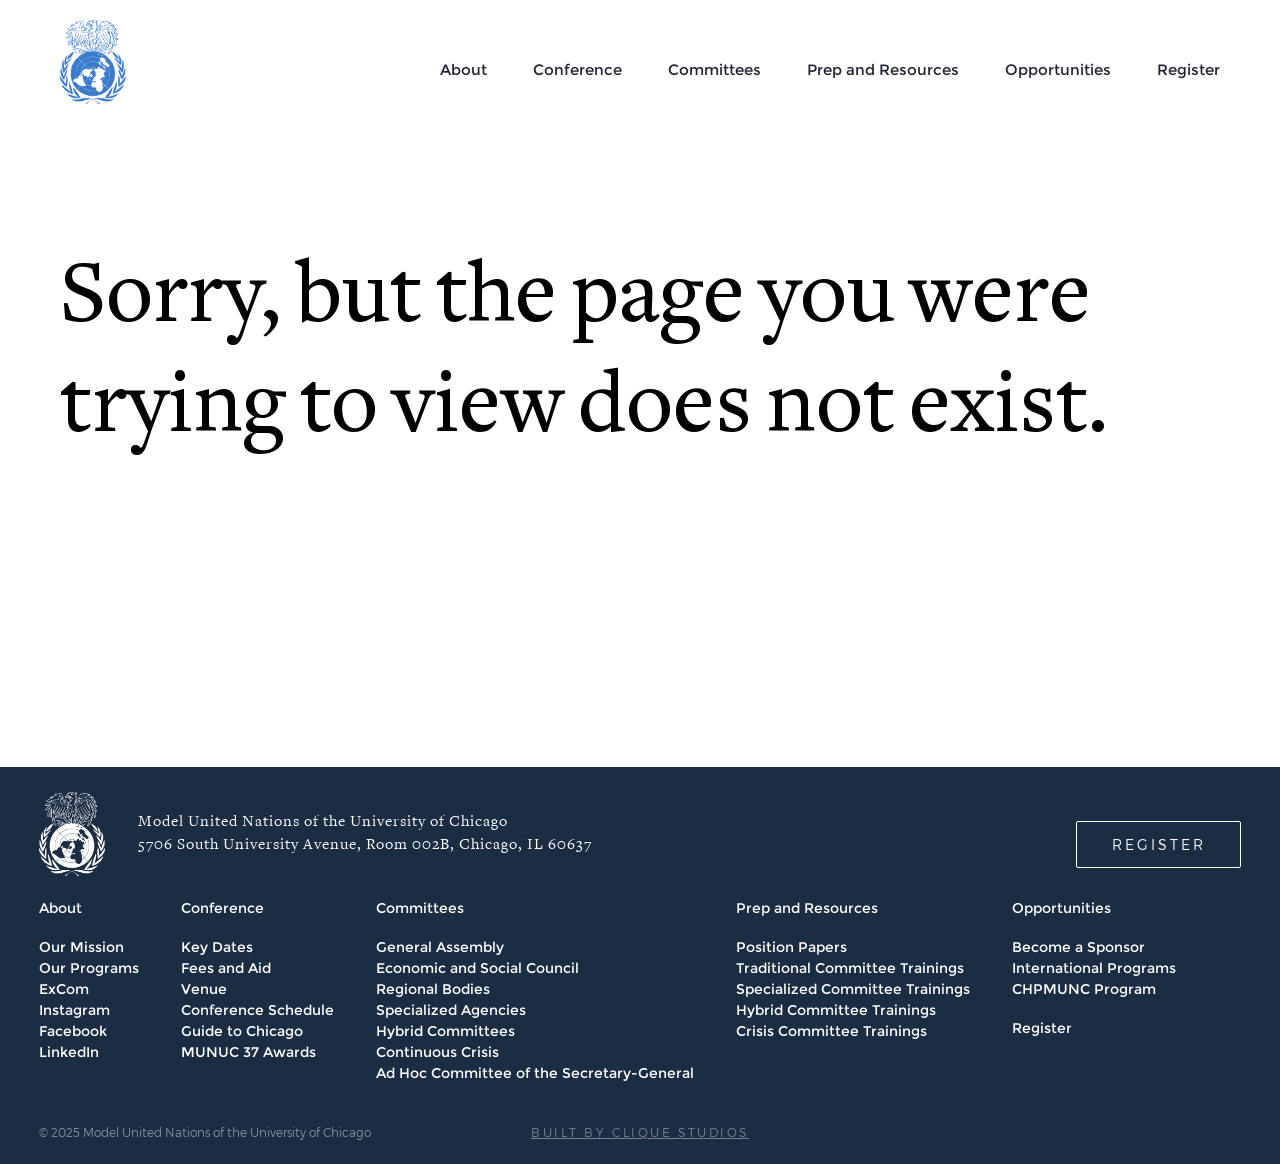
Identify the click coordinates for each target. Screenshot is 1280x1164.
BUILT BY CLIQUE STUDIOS (640, 1132)
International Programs (1094, 968)
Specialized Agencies (451, 1010)
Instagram (74, 1010)
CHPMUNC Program (1084, 989)
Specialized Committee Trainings (853, 989)
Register (1188, 69)
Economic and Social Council (477, 968)
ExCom (64, 989)
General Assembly (440, 947)
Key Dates (217, 947)
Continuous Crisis (437, 1052)
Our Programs (89, 968)
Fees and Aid (226, 968)
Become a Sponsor (1078, 947)
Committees (714, 69)
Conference (577, 69)
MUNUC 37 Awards (248, 1052)
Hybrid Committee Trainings (836, 1010)
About (463, 69)
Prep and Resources (883, 69)
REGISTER (1159, 844)
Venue (204, 989)
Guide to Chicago (242, 1031)
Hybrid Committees (445, 1031)
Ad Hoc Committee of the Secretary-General (535, 1073)
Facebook (73, 1031)
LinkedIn (69, 1052)
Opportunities (1058, 69)
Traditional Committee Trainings (850, 968)
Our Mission (81, 947)
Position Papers (791, 947)
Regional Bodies (433, 989)
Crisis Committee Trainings (831, 1031)
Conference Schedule (257, 1010)
